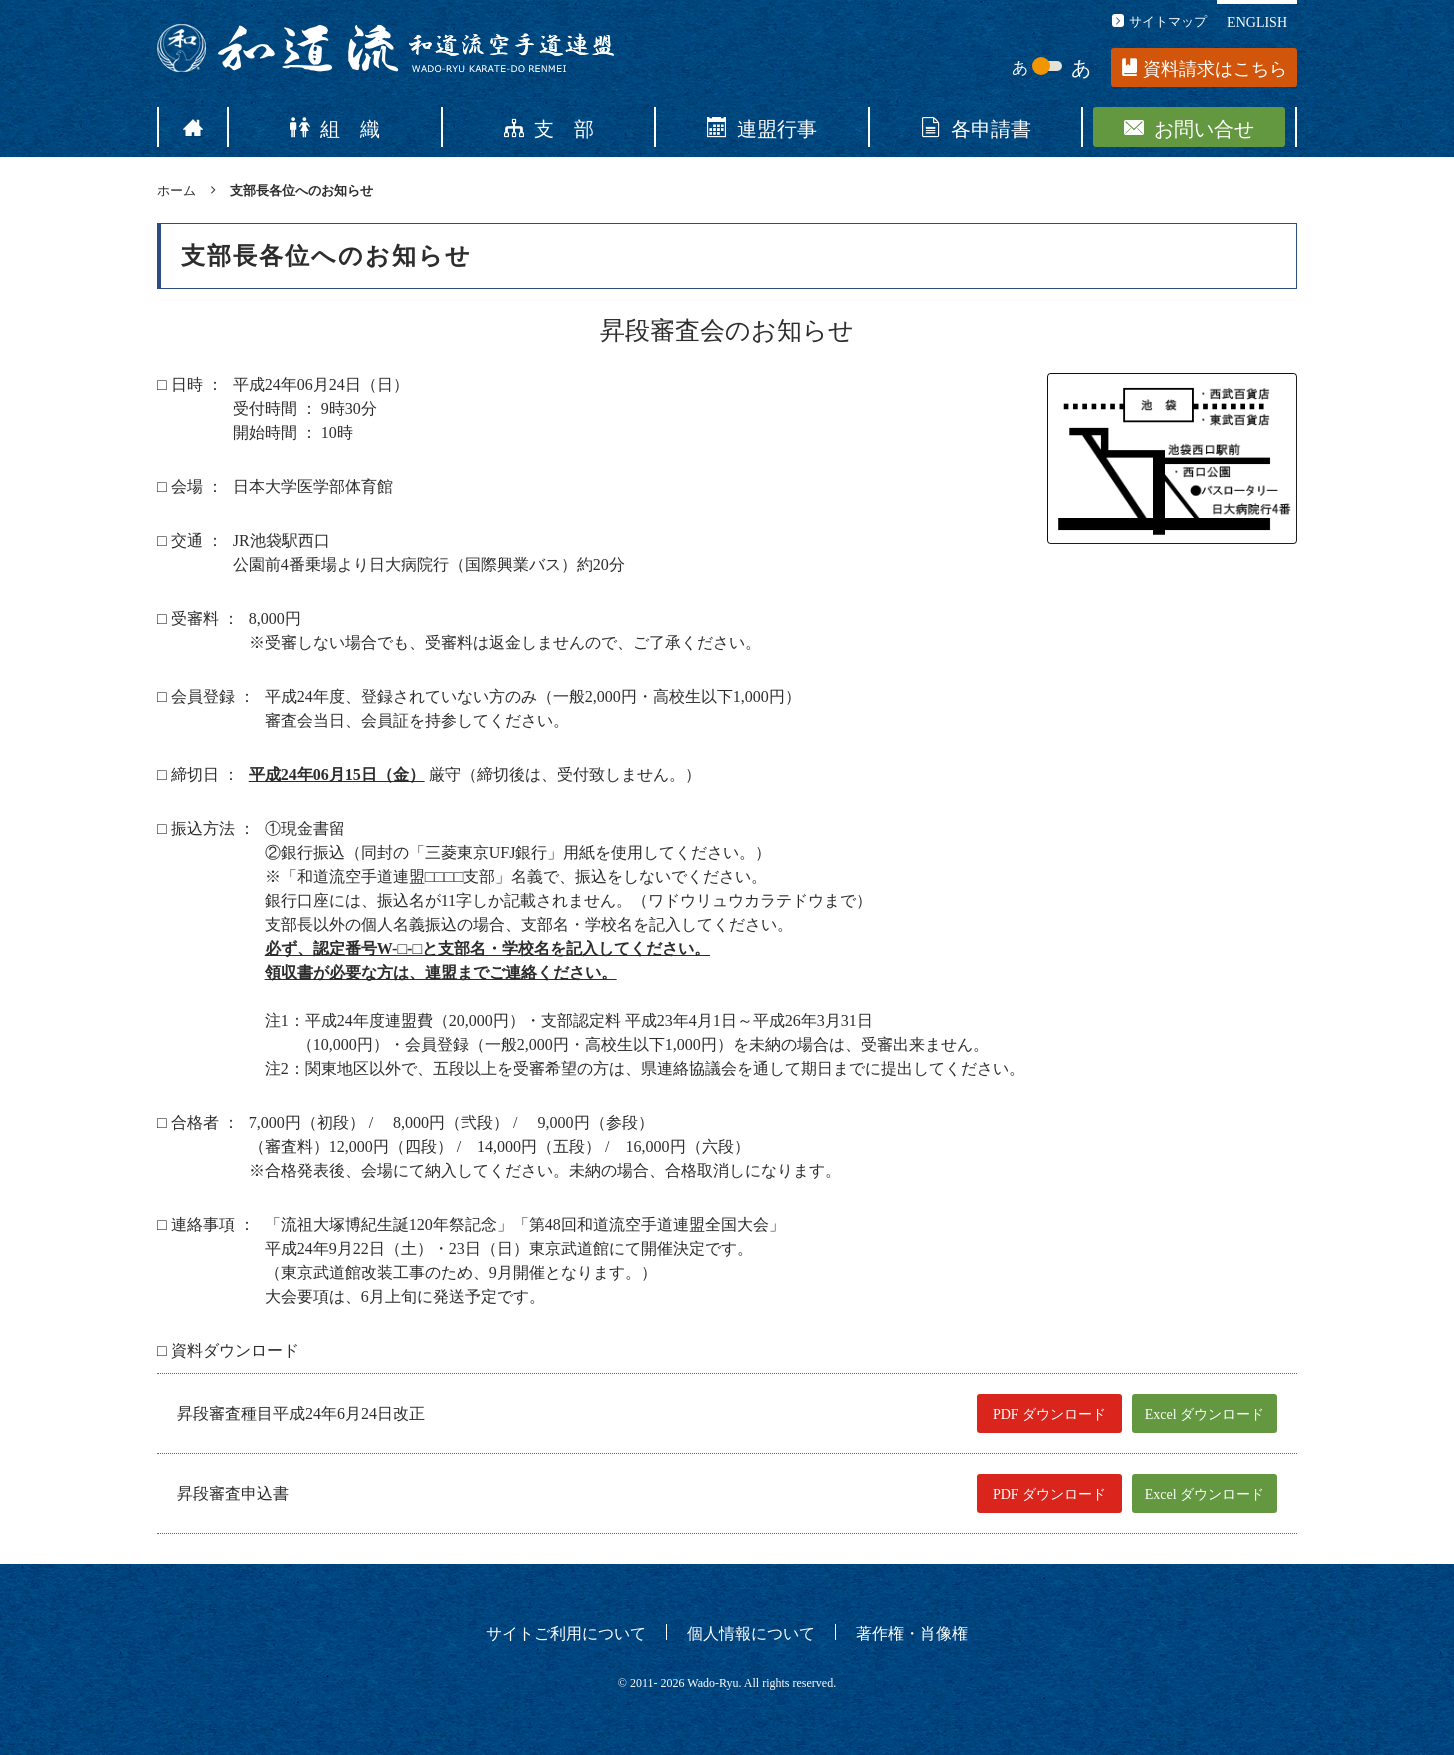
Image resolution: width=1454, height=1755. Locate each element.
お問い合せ (1189, 127)
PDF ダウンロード (1049, 1414)
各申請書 (976, 127)
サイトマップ (1159, 20)
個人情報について (751, 1632)
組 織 (335, 127)
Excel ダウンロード (1204, 1414)
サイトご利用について (566, 1632)
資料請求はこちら (1204, 68)
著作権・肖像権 (912, 1632)
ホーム (176, 189)
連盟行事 (762, 127)
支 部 (549, 127)
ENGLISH (1257, 21)
